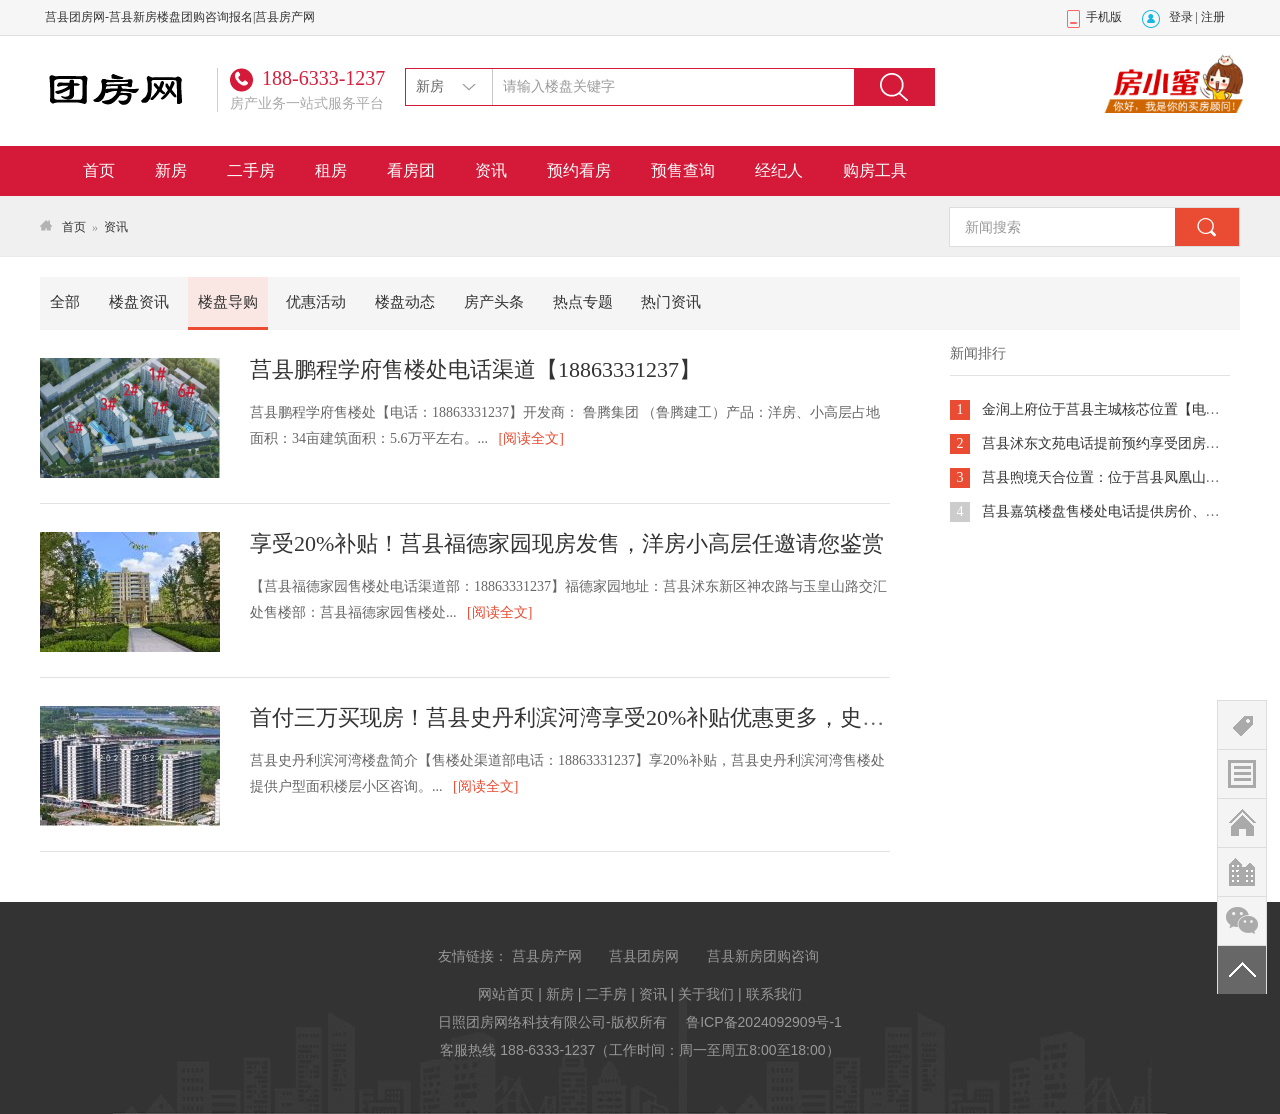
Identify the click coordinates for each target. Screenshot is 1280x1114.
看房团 (411, 170)
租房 (331, 170)
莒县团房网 (644, 956)
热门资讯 (671, 302)
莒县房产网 (547, 956)
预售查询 (683, 170)
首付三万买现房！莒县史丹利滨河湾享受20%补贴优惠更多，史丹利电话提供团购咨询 (666, 717)
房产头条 (494, 302)
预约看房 (579, 170)
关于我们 (706, 994)
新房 (171, 170)
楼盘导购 (228, 302)
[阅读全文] (531, 438)
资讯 (491, 170)
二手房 (251, 170)
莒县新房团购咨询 (763, 956)
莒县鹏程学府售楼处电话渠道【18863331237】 (475, 369)
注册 (1213, 17)
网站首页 (506, 994)
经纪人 (779, 170)
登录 (1181, 17)
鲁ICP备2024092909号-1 (764, 1022)
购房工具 (875, 170)
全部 (65, 302)
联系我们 (774, 994)
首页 (99, 170)
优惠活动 (316, 302)
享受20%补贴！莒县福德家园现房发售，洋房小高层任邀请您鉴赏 (567, 543)
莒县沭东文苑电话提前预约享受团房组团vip (1117, 443)
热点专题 (583, 302)
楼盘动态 (405, 302)
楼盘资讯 (139, 302)
